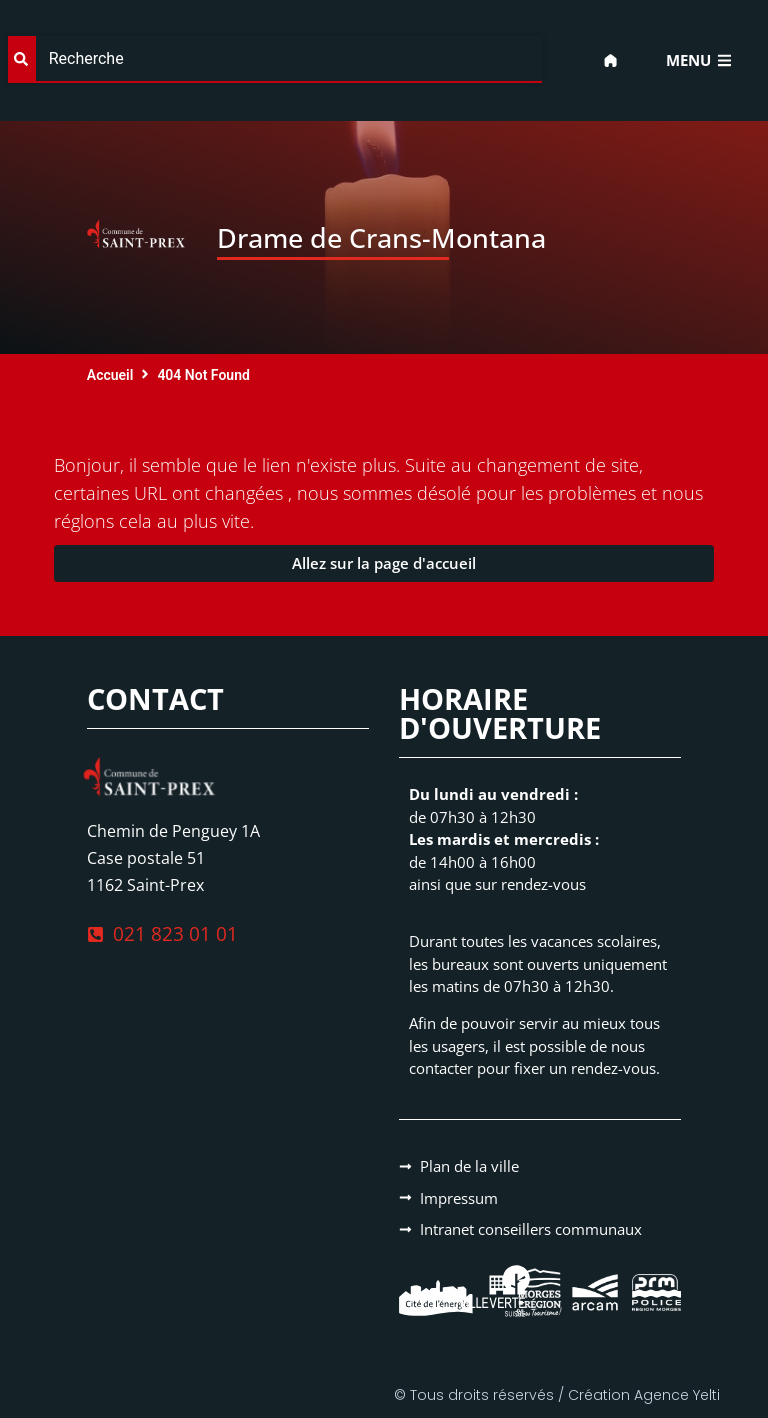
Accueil (110, 375)
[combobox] (275, 59)
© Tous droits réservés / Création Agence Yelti (557, 1395)
